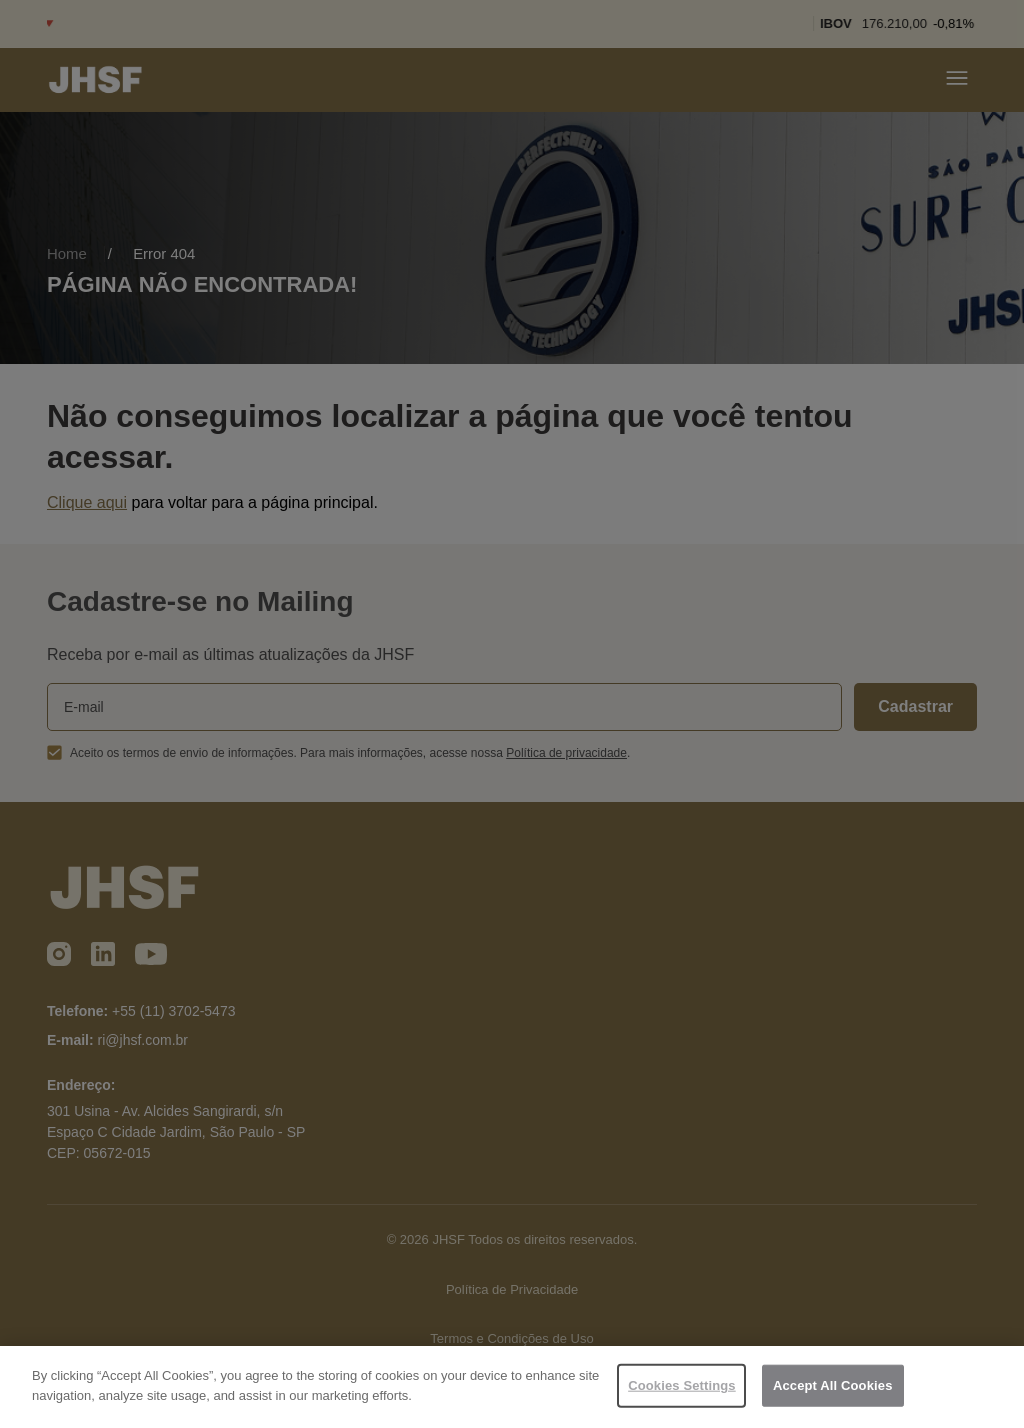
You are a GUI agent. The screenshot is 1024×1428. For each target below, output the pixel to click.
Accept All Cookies (833, 1390)
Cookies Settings (682, 1390)
